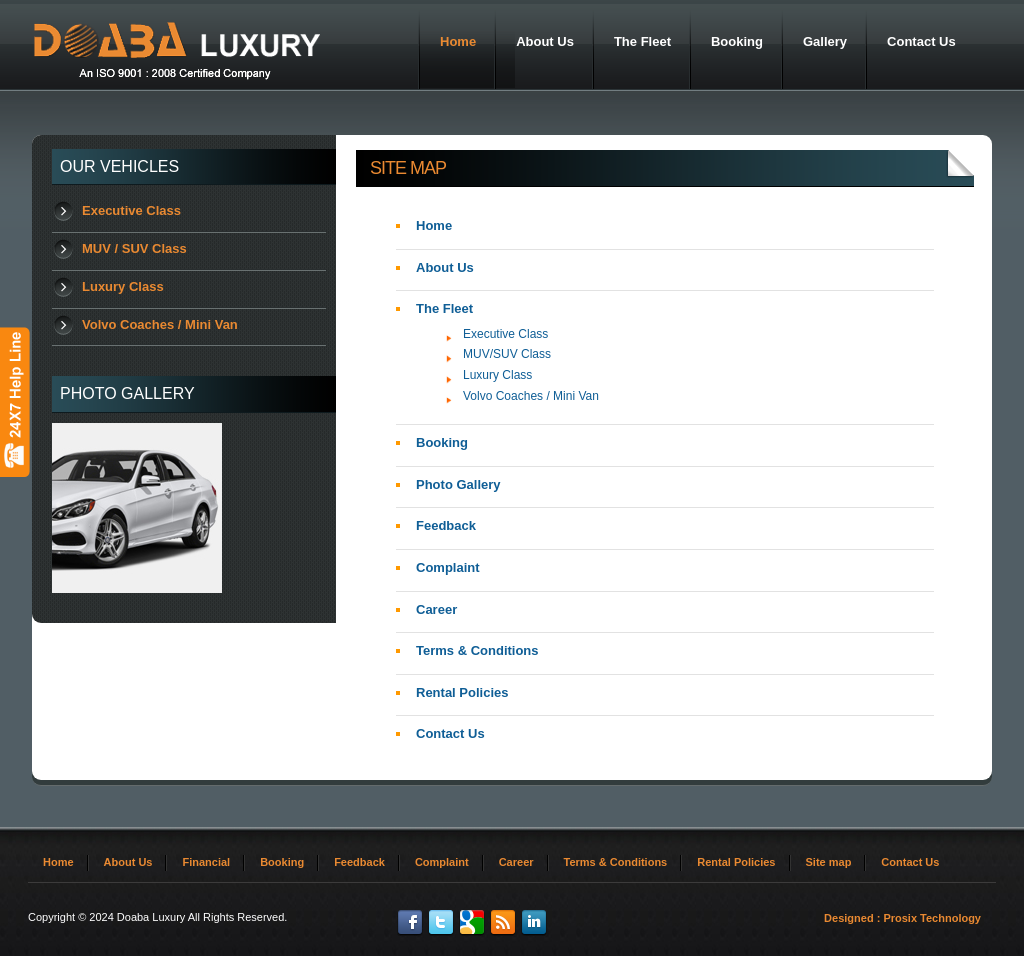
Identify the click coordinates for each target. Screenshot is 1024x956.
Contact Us (450, 733)
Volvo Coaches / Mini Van (160, 324)
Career (436, 609)
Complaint (448, 567)
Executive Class (131, 210)
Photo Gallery (458, 484)
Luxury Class (123, 286)
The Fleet (444, 308)
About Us (445, 267)
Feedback (446, 525)
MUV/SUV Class (507, 354)
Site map (829, 862)
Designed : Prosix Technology (902, 918)
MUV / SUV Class (134, 248)
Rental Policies (462, 692)
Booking (442, 442)
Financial (206, 862)
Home (434, 225)
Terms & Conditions (477, 650)
